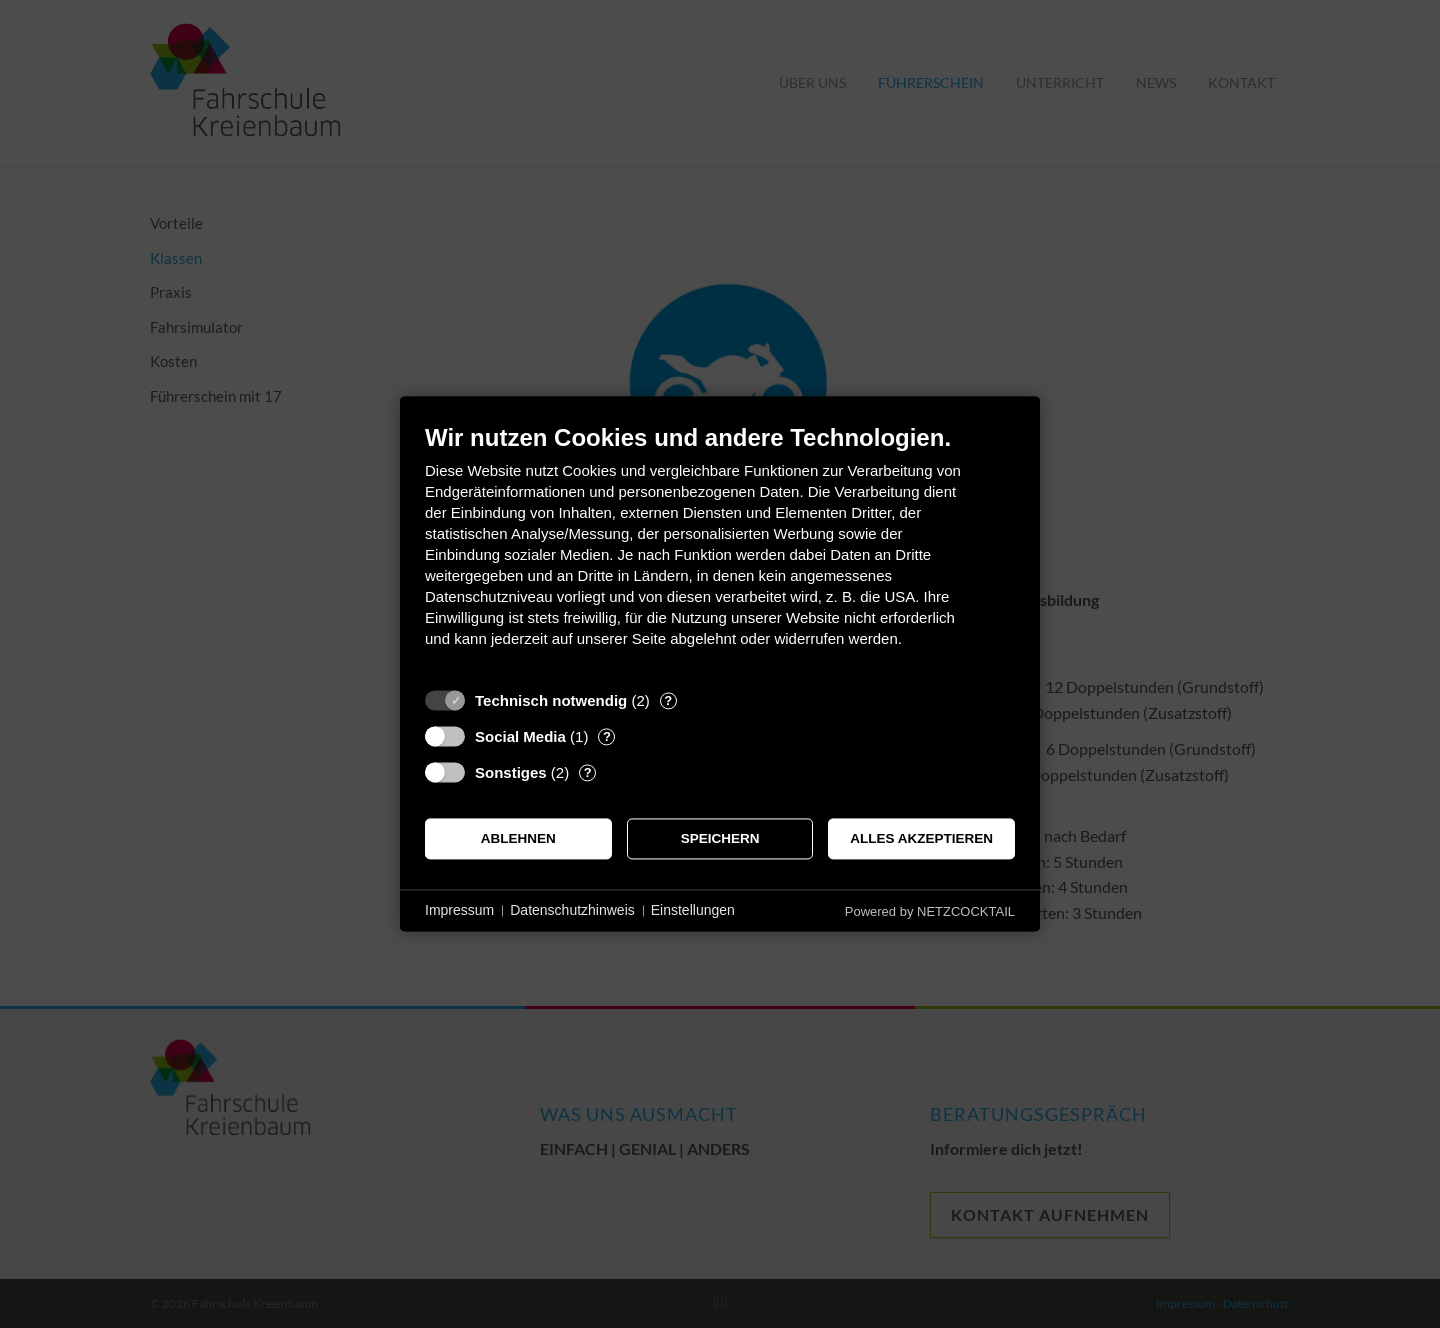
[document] (720, 550)
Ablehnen (518, 838)
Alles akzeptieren (921, 838)
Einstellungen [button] (693, 910)
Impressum (459, 910)
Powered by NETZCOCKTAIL (930, 911)
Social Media (520, 736)
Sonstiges (511, 772)
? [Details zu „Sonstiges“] (588, 772)
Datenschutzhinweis (572, 910)
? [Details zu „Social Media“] (607, 736)
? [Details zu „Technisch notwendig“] (668, 700)
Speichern (720, 838)
